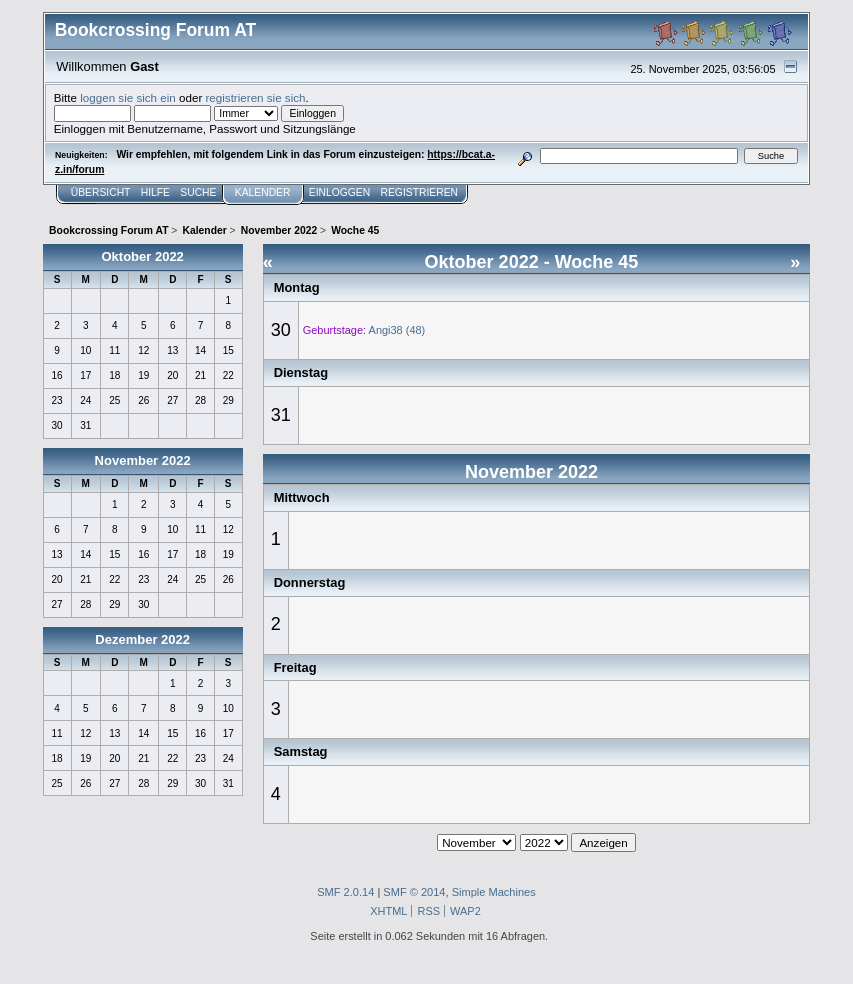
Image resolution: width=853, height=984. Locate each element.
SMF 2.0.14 (345, 892)
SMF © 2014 (414, 892)
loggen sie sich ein (128, 97)
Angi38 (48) (397, 330)
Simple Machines (494, 892)
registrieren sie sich (255, 97)
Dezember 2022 (142, 639)
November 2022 (143, 460)
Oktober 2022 (142, 256)
